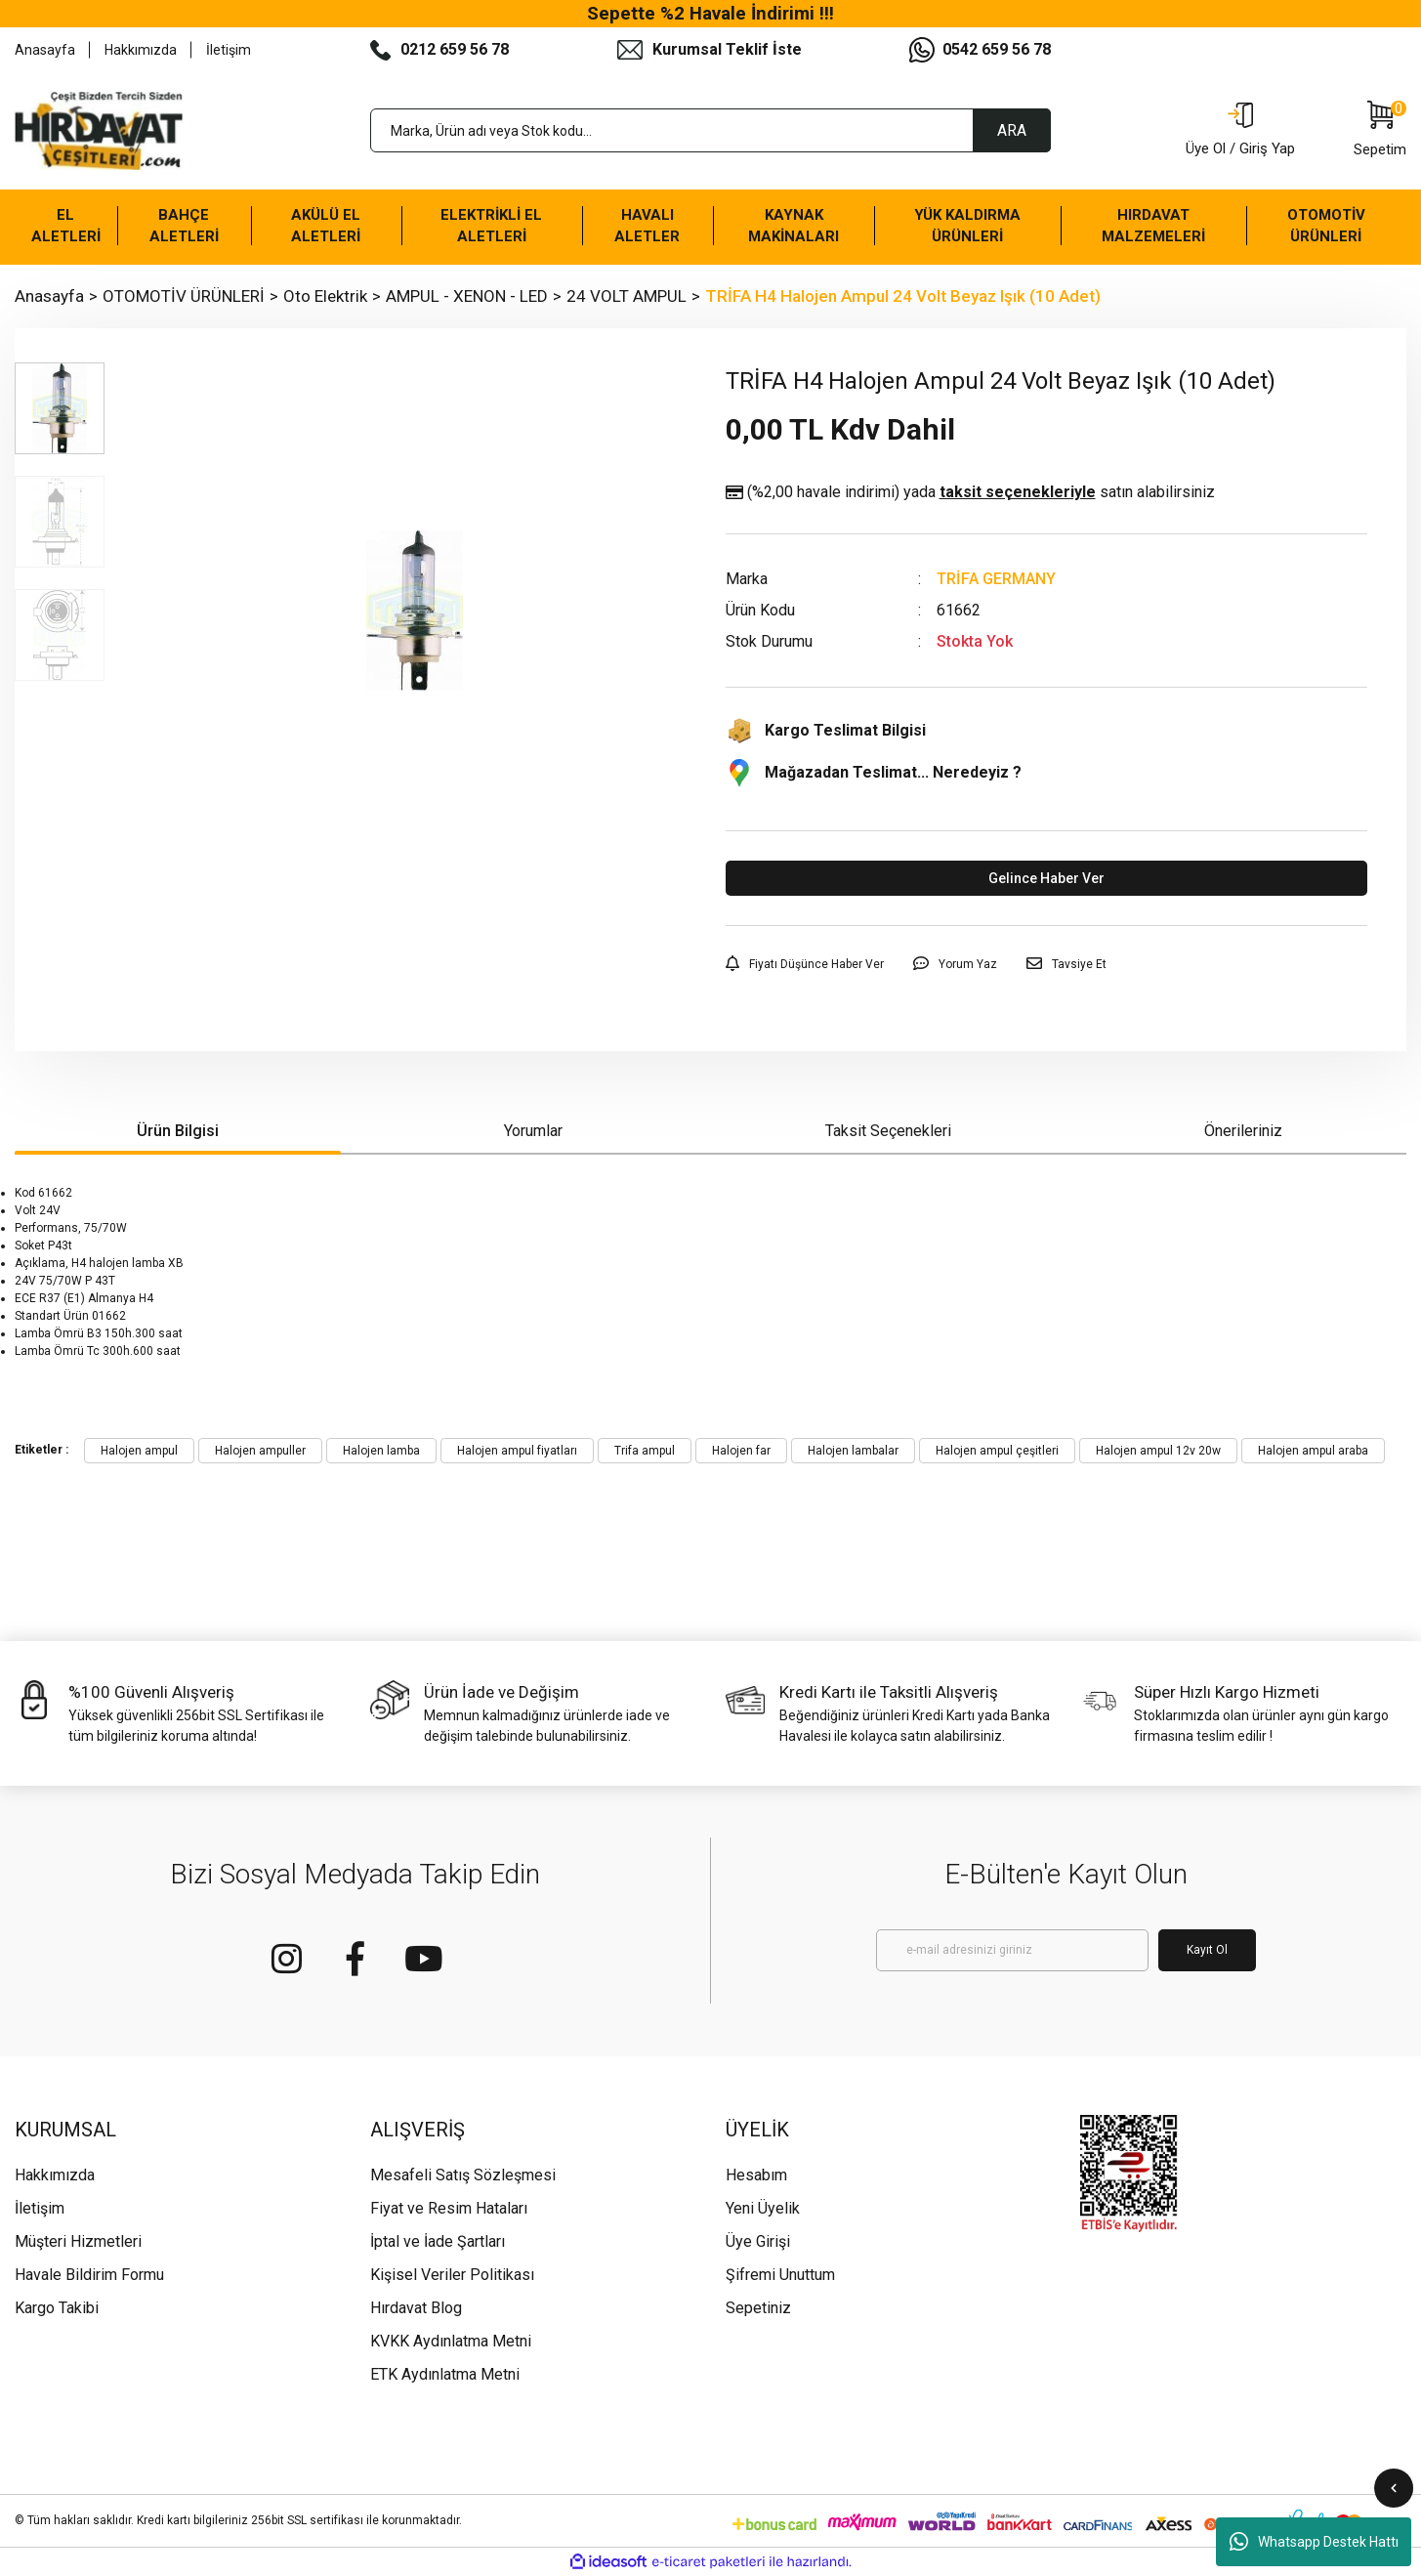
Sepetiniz (758, 2308)
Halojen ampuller (260, 1450)
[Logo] (99, 131)
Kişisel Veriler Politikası (452, 2274)
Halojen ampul (139, 1450)
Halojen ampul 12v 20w (1158, 1450)
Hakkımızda (140, 50)
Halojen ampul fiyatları (517, 1450)
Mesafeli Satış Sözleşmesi (463, 2175)
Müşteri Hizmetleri (78, 2241)
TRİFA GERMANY (996, 579)
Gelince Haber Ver (1046, 878)
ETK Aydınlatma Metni (445, 2374)
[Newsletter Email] (1012, 1950)
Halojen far (741, 1450)
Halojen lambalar (853, 1450)
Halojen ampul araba (1313, 1450)
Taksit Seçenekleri (888, 1130)
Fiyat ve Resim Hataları (448, 2208)
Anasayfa (45, 50)
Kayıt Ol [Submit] (1207, 1950)
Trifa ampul (644, 1450)
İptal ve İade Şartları (437, 2241)
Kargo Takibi (57, 2308)
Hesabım (756, 2175)
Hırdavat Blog (416, 2308)
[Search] (711, 130)
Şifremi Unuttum (780, 2274)
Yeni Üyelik (763, 2208)
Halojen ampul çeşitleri (997, 1450)
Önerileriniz (1243, 1130)
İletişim (228, 50)
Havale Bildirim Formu (89, 2274)
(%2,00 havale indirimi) (970, 492)
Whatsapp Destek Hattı (1314, 2542)
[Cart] (1380, 131)
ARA (1011, 130)
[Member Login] (1240, 131)
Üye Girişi (758, 2241)
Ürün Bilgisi (178, 1130)
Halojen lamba (381, 1450)
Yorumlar (533, 1130)
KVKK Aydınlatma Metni (450, 2341)
